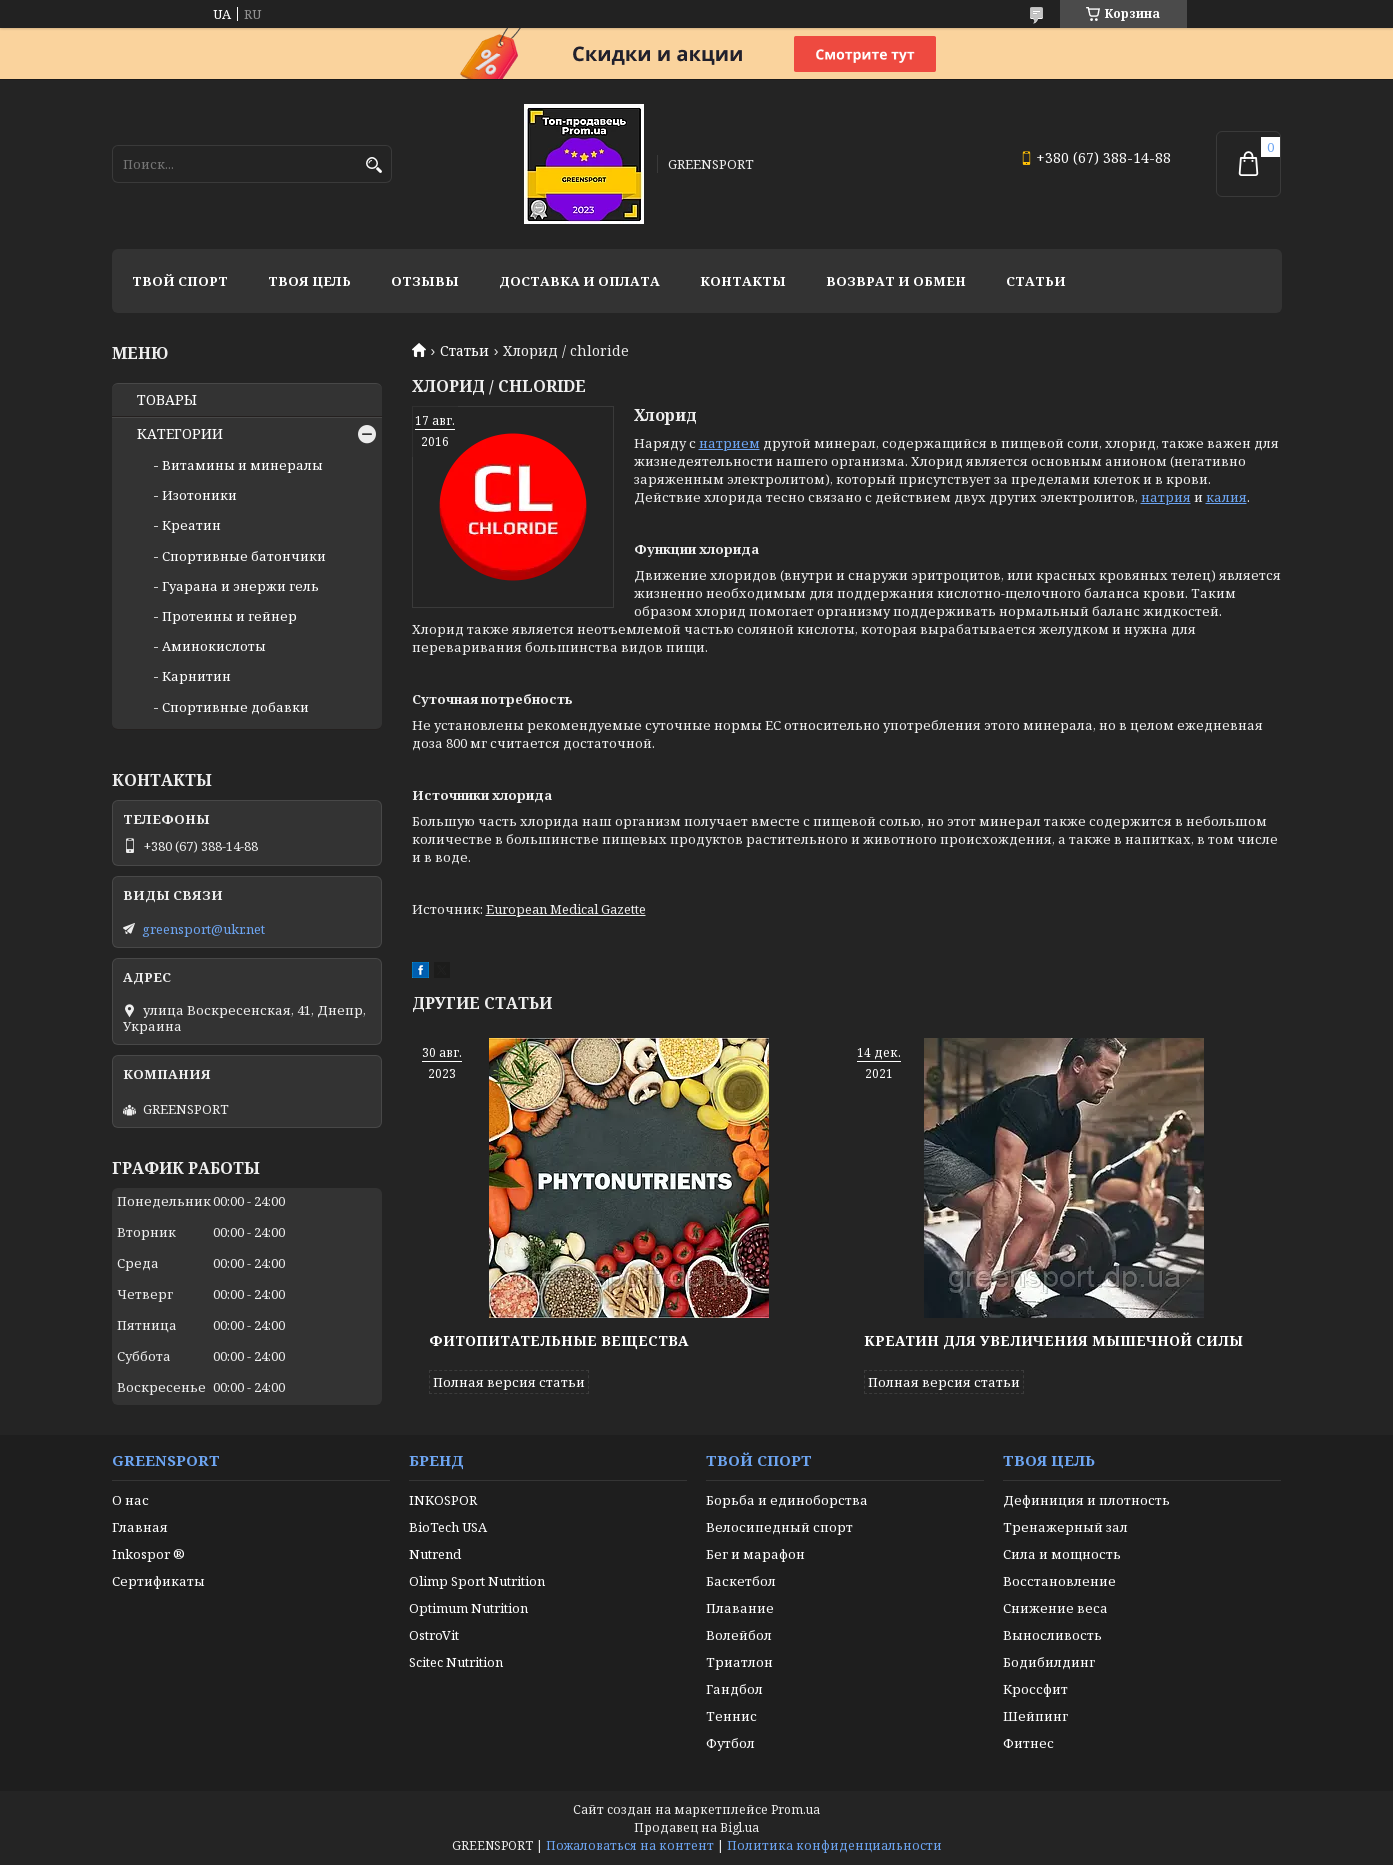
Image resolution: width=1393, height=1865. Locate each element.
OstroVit (434, 1635)
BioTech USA (448, 1527)
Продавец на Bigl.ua (696, 1827)
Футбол (730, 1743)
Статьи (1036, 281)
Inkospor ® (148, 1554)
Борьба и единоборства (787, 1500)
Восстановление (1059, 1581)
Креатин (191, 525)
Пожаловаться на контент (630, 1845)
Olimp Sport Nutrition (477, 1581)
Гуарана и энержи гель (240, 586)
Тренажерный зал (1065, 1527)
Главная (140, 1527)
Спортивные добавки (235, 707)
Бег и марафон (755, 1554)
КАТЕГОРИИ (180, 434)
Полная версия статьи (509, 1382)
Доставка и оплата (579, 281)
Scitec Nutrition (456, 1662)
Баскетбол (741, 1581)
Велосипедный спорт (779, 1527)
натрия (1166, 497)
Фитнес (1028, 1743)
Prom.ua (795, 1809)
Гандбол (734, 1689)
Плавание (740, 1608)
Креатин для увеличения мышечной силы (1053, 1340)
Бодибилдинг (1049, 1662)
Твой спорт (180, 281)
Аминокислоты (214, 646)
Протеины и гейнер (229, 616)
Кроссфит (1035, 1689)
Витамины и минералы (242, 465)
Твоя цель (309, 281)
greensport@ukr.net (203, 929)
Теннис (731, 1716)
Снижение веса (1055, 1608)
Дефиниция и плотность (1086, 1500)
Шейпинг (1035, 1716)
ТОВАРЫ (167, 400)
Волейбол (739, 1635)
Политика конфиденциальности (834, 1845)
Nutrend (435, 1554)
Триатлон (739, 1662)
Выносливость (1052, 1635)
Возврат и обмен (896, 281)
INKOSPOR (443, 1500)
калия (1226, 497)
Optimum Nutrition (468, 1608)
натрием (729, 443)
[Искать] (374, 165)
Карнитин (196, 676)
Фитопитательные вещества (558, 1340)
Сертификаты (158, 1581)
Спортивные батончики (244, 556)
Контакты (743, 281)
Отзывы (425, 281)
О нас (130, 1500)
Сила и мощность (1062, 1554)
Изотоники (199, 495)
